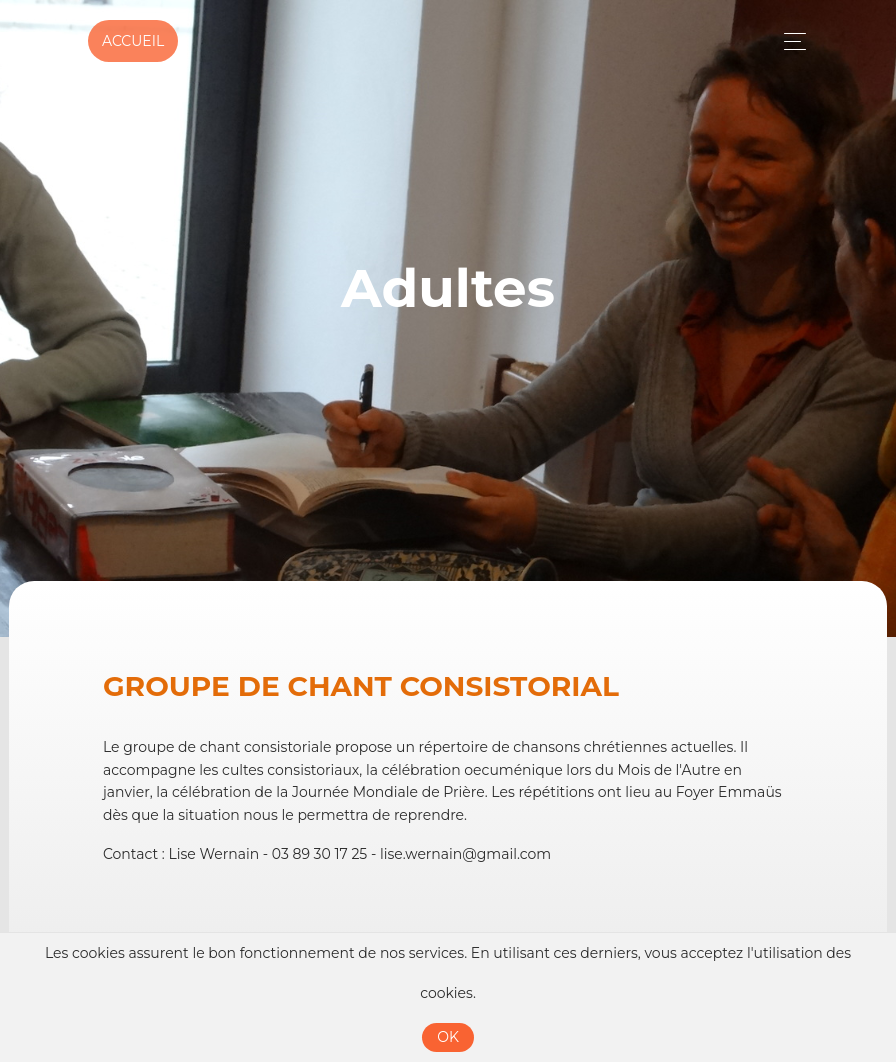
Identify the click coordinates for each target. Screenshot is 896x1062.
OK (448, 1037)
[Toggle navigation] (789, 41)
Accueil (133, 41)
